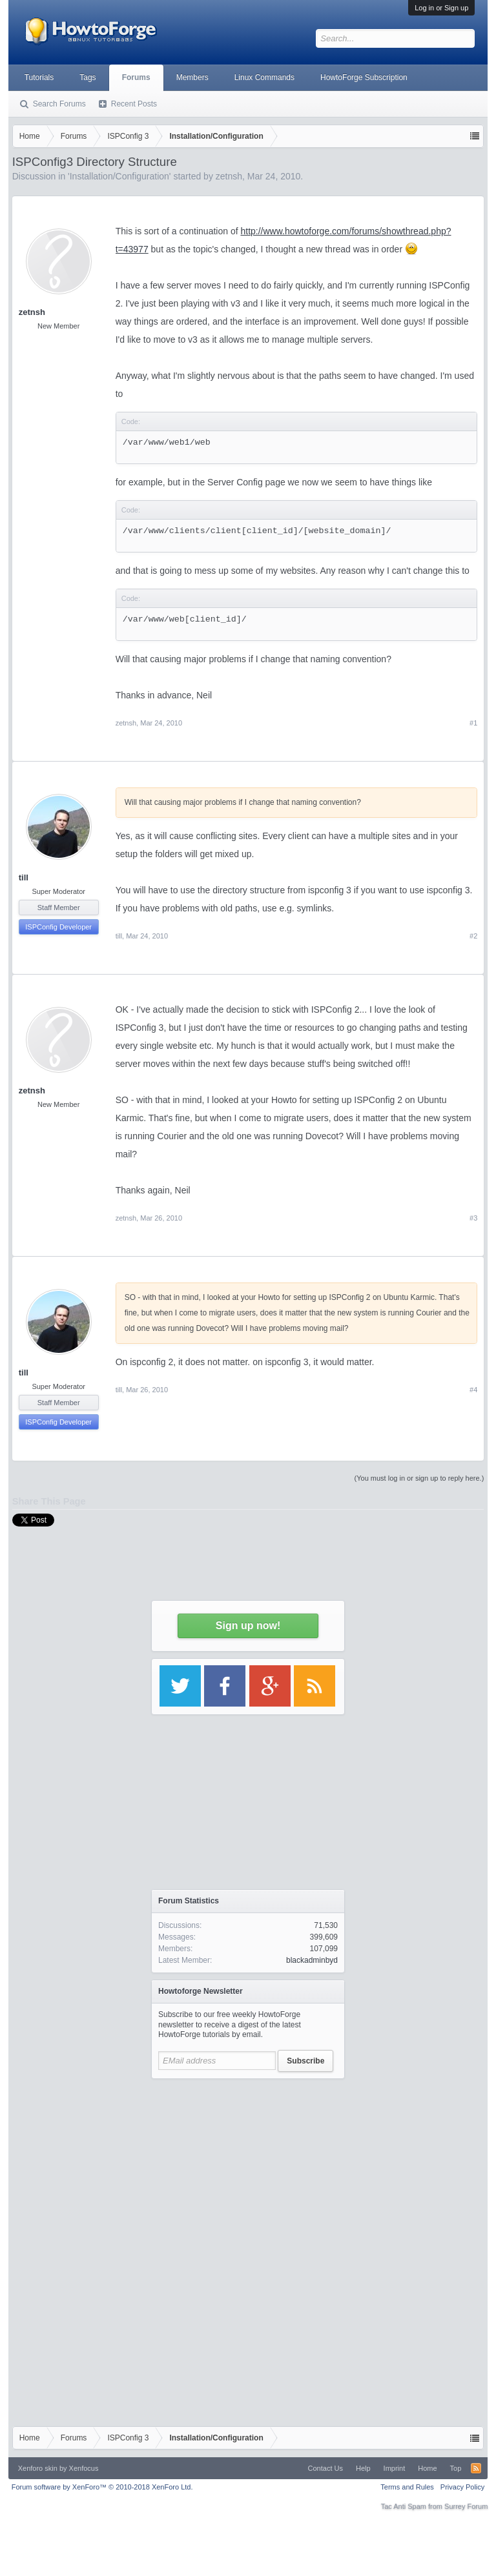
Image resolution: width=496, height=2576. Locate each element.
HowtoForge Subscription (364, 77)
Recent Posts (134, 103)
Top (456, 2468)
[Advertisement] (248, 2166)
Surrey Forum (466, 2506)
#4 (473, 1390)
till (23, 877)
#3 (473, 1218)
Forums (136, 77)
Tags (87, 77)
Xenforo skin (37, 2468)
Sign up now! (248, 1625)
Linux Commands (264, 77)
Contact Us (325, 2468)
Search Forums (59, 103)
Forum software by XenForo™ (102, 2487)
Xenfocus (84, 2468)
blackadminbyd (312, 1960)
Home (427, 2468)
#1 (473, 723)
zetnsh (32, 312)
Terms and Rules (407, 2487)
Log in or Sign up (441, 8)
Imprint (395, 2468)
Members (192, 77)
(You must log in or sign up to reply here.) (419, 1478)
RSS (476, 2468)
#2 (473, 936)
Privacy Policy (462, 2487)
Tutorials (39, 77)
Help (363, 2468)
